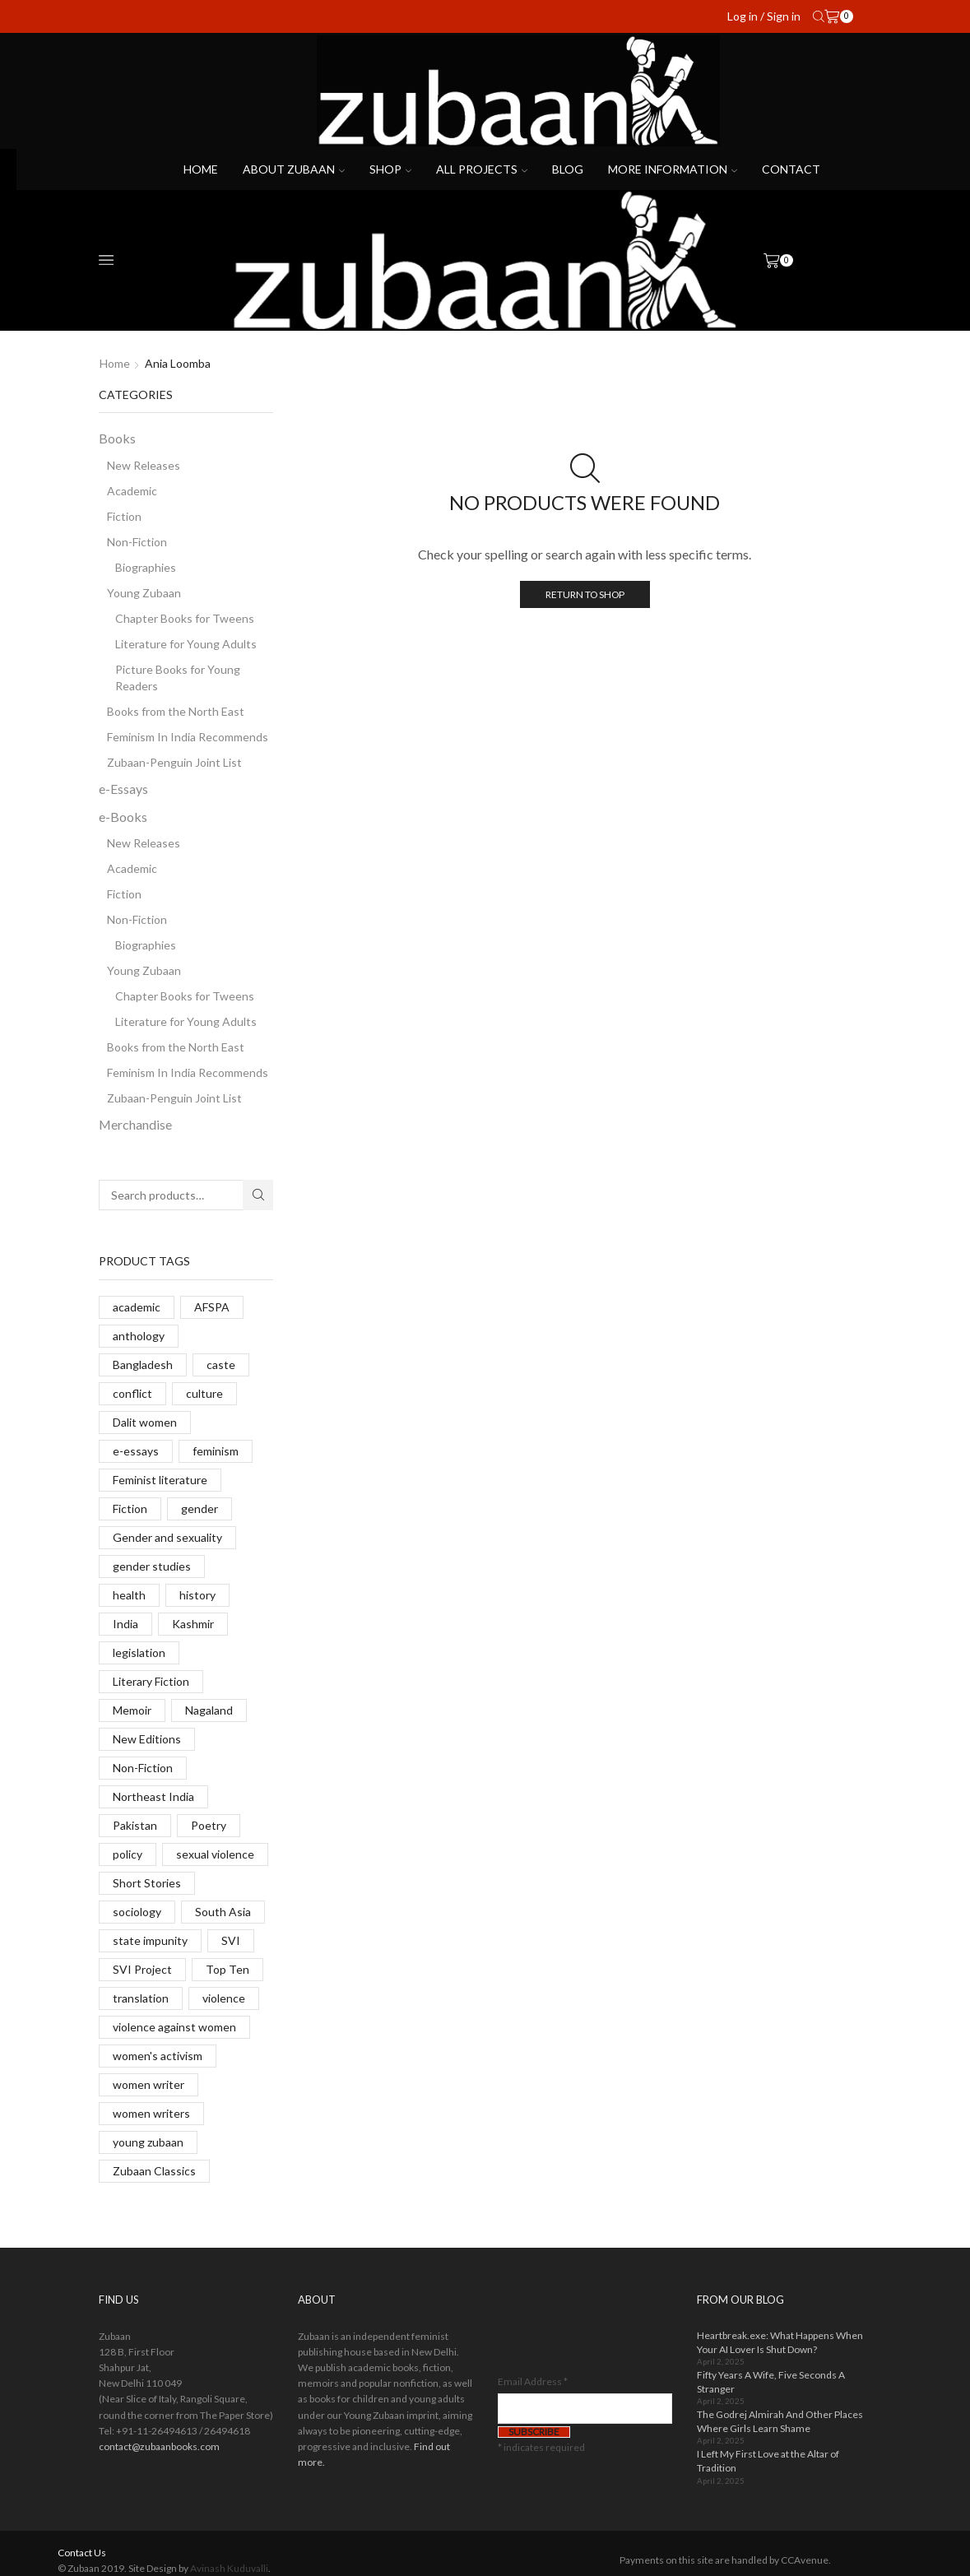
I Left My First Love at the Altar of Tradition (768, 2461)
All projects (481, 169)
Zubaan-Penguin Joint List (174, 762)
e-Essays (123, 788)
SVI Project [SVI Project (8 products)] (142, 1969)
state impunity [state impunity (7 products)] (150, 1940)
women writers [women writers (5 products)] (151, 2113)
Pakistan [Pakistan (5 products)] (135, 1825)
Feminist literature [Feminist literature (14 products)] (160, 1480)
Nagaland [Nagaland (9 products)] (209, 1710)
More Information (672, 169)
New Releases (143, 465)
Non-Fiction (137, 542)
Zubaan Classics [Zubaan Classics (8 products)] (154, 2171)
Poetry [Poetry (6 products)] (208, 1825)
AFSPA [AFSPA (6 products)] (212, 1307)
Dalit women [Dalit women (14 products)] (145, 1422)
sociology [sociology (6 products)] (137, 1912)
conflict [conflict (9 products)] (132, 1393)
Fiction (124, 516)
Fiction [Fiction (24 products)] (130, 1508)
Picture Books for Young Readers (177, 677)
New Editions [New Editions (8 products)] (147, 1739)
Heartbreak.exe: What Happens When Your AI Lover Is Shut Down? (780, 2342)
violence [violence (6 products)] (223, 1998)
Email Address (533, 2381)
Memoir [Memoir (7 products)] (132, 1710)
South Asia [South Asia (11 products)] (223, 1912)
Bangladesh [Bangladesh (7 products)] (143, 1365)
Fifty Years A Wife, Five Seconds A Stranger (771, 2382)
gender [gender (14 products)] (199, 1508)
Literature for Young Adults (186, 644)
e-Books (123, 816)
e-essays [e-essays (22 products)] (136, 1451)
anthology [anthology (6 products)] (139, 1336)
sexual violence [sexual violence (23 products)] (215, 1854)
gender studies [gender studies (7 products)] (152, 1566)
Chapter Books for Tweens (184, 618)
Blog (567, 169)
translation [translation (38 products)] (141, 1998)
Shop (390, 169)
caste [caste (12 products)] (221, 1365)
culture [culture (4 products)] (204, 1393)
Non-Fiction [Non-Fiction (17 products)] (143, 1768)
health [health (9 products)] (129, 1595)
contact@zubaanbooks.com (159, 2446)
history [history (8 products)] (197, 1595)
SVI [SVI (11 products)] (230, 1940)
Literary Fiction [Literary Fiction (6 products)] (151, 1681)
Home (200, 169)
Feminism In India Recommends (187, 737)
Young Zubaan (144, 593)
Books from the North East (175, 711)
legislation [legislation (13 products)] (139, 1652)
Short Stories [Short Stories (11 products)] (147, 1883)
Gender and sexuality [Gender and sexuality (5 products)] (167, 1537)
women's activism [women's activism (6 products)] (157, 2056)
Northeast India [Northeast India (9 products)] (153, 1796)
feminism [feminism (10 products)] (216, 1451)
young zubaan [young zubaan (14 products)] (148, 2142)
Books (117, 438)
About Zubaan (294, 169)
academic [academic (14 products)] (136, 1307)
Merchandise (135, 1124)
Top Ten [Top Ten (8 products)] (227, 1969)
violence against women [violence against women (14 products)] (174, 2027)
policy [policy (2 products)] (127, 1854)
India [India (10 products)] (125, 1624)
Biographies (145, 567)
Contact (791, 169)
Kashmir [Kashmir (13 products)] (193, 1624)
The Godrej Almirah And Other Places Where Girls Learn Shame (780, 2421)
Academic (132, 491)
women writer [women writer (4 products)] (148, 2084)
